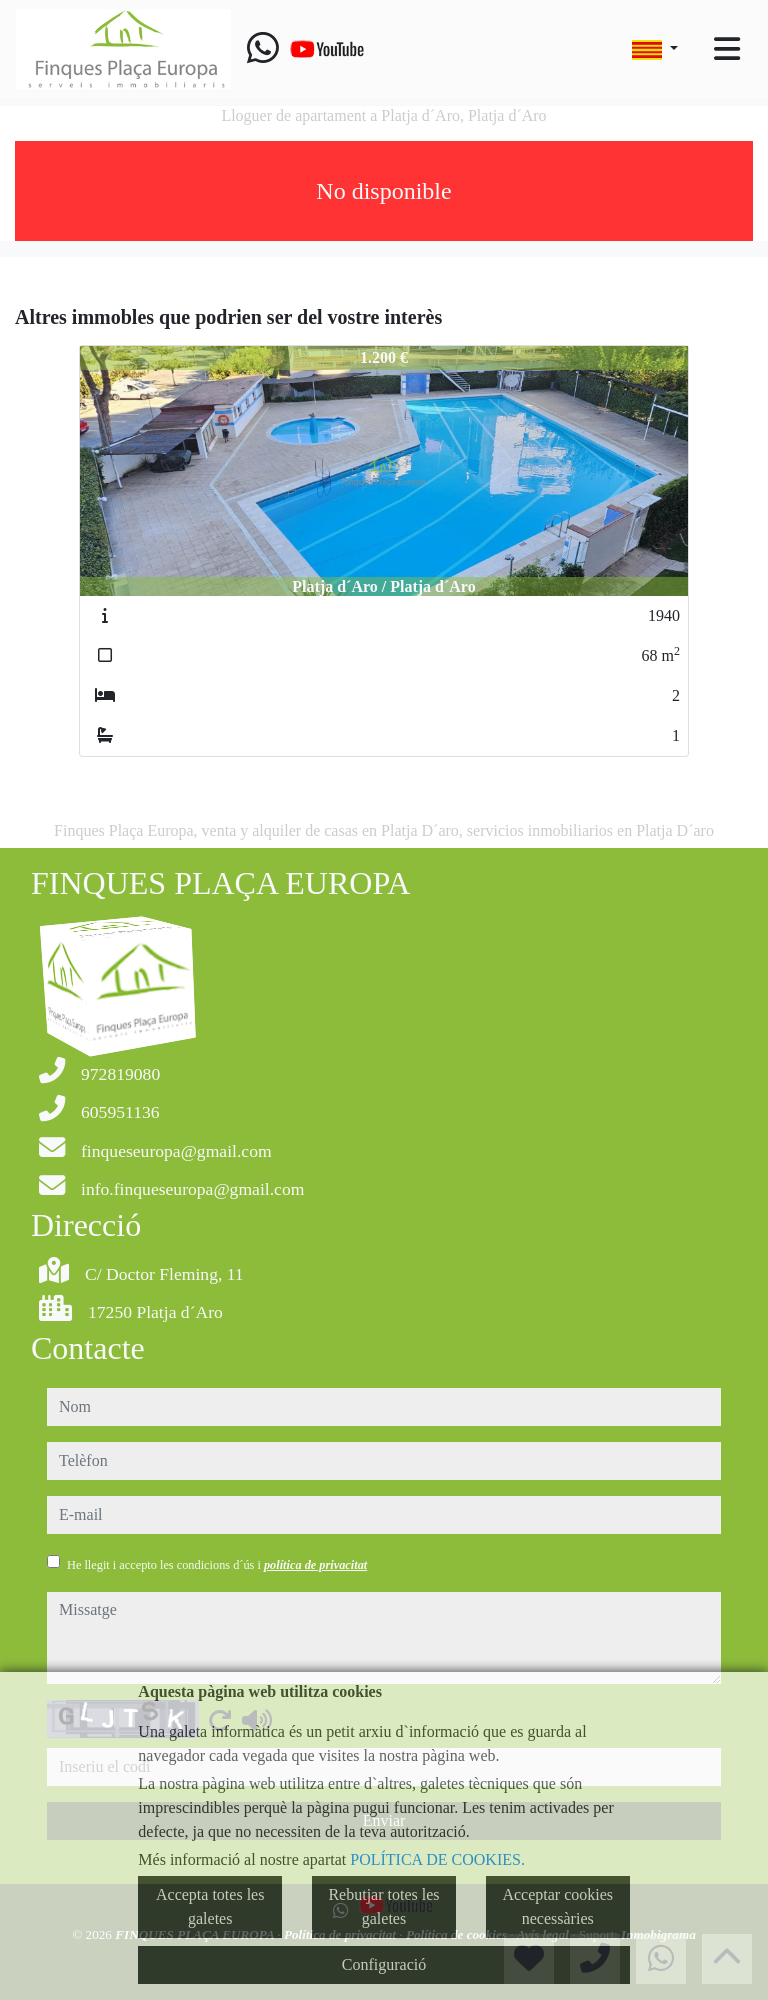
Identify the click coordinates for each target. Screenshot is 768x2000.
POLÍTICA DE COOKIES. (437, 1859)
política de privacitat (315, 1565)
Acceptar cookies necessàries (557, 1906)
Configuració (384, 1964)
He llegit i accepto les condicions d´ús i (217, 1565)
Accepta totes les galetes (210, 1906)
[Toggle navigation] (727, 49)
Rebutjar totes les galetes (383, 1906)
